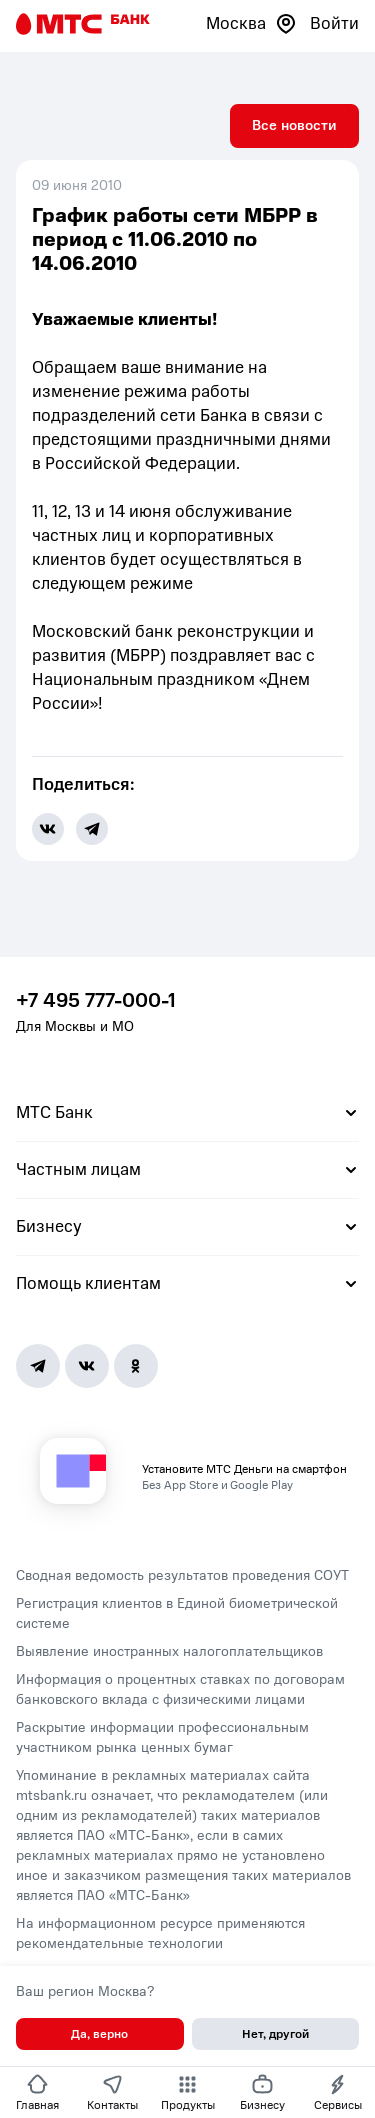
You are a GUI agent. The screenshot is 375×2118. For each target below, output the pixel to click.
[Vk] (87, 1366)
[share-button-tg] (92, 829)
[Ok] (136, 1366)
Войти (334, 23)
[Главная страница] (83, 24)
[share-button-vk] (48, 829)
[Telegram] (38, 1366)
